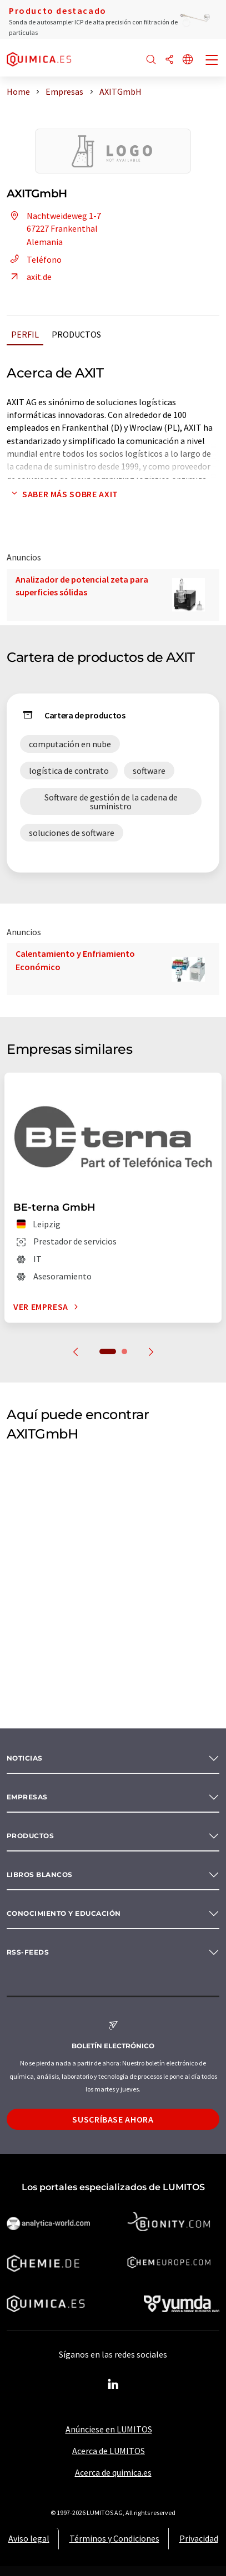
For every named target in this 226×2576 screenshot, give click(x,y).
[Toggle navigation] (212, 61)
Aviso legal (28, 2538)
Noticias (25, 1758)
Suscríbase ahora (112, 2119)
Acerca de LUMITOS (108, 2450)
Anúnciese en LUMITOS (109, 2429)
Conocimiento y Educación (64, 1913)
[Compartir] (169, 60)
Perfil (25, 334)
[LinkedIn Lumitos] (113, 2384)
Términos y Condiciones (114, 2538)
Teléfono (34, 259)
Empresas (27, 1797)
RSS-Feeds (28, 1952)
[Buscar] (151, 60)
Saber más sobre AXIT (62, 493)
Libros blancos (40, 1874)
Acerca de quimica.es (113, 2472)
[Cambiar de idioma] (187, 60)
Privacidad (198, 2538)
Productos (76, 334)
